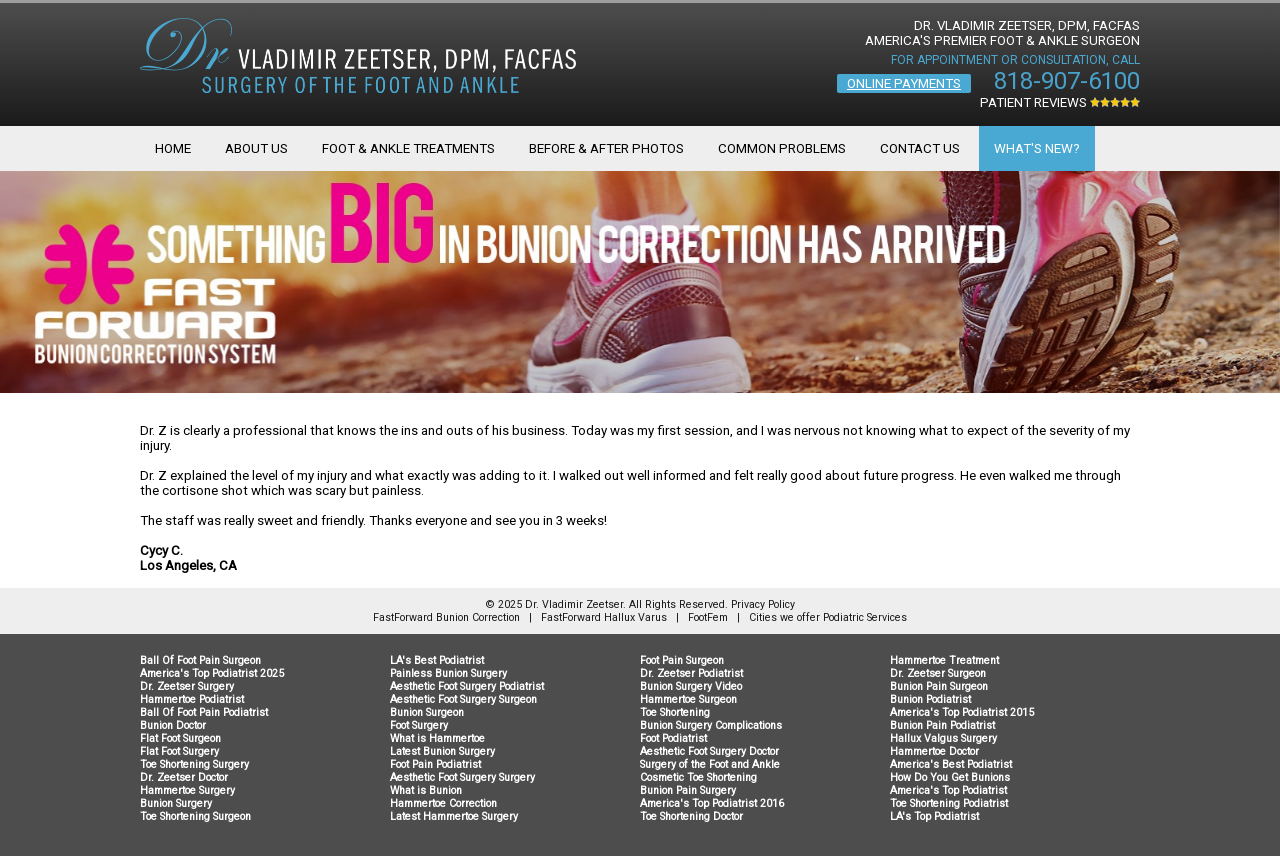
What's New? (1037, 148)
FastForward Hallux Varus (604, 617)
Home (173, 148)
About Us (256, 148)
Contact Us (920, 148)
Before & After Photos (606, 148)
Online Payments (904, 83)
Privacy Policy (763, 604)
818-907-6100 (1067, 81)
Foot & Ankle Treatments (408, 148)
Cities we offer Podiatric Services (828, 617)
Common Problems (782, 148)
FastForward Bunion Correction (446, 617)
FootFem (708, 617)
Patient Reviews (1060, 102)
